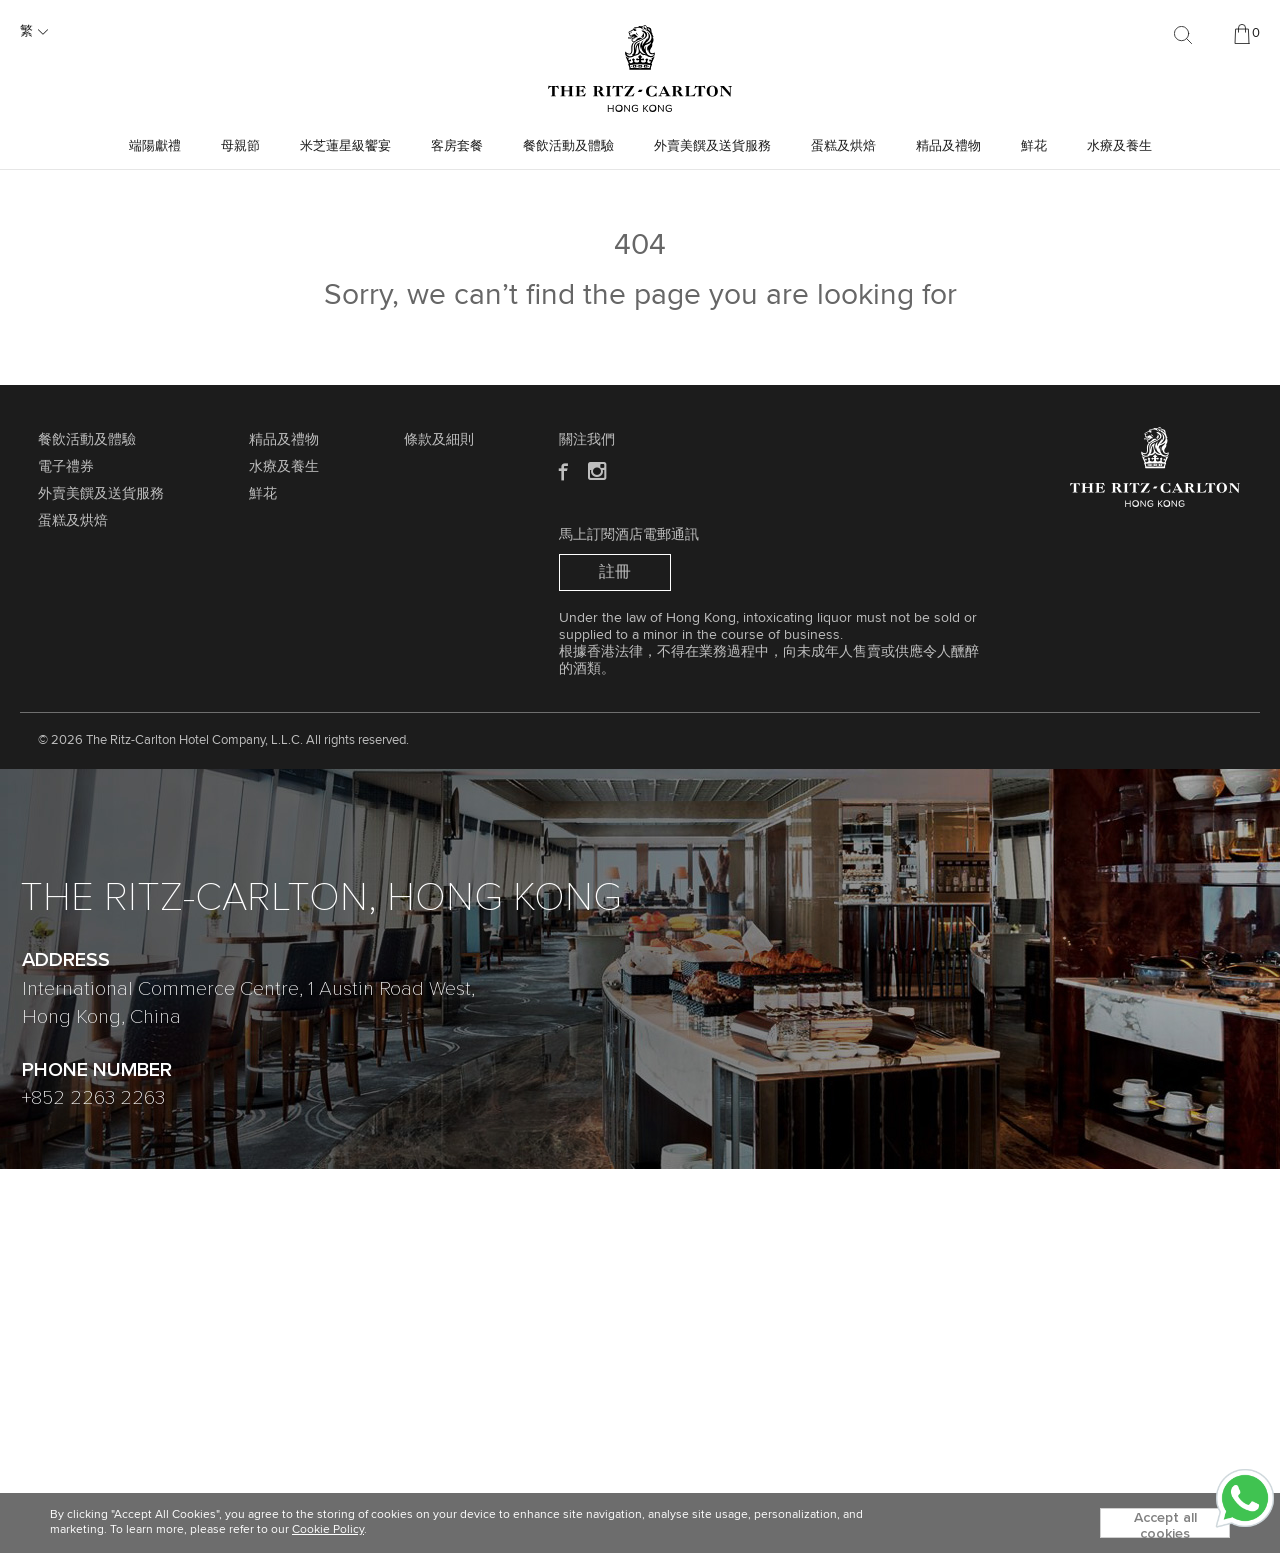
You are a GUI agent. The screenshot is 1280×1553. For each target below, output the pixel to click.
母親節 (240, 146)
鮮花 (1034, 146)
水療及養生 (1119, 146)
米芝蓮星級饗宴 (345, 146)
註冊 (615, 572)
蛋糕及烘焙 (843, 146)
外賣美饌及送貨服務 (712, 146)
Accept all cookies (1165, 1524)
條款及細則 (439, 440)
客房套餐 (457, 146)
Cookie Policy (328, 1530)
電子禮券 (66, 467)
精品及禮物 (948, 146)
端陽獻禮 (155, 146)
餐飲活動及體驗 (568, 146)
